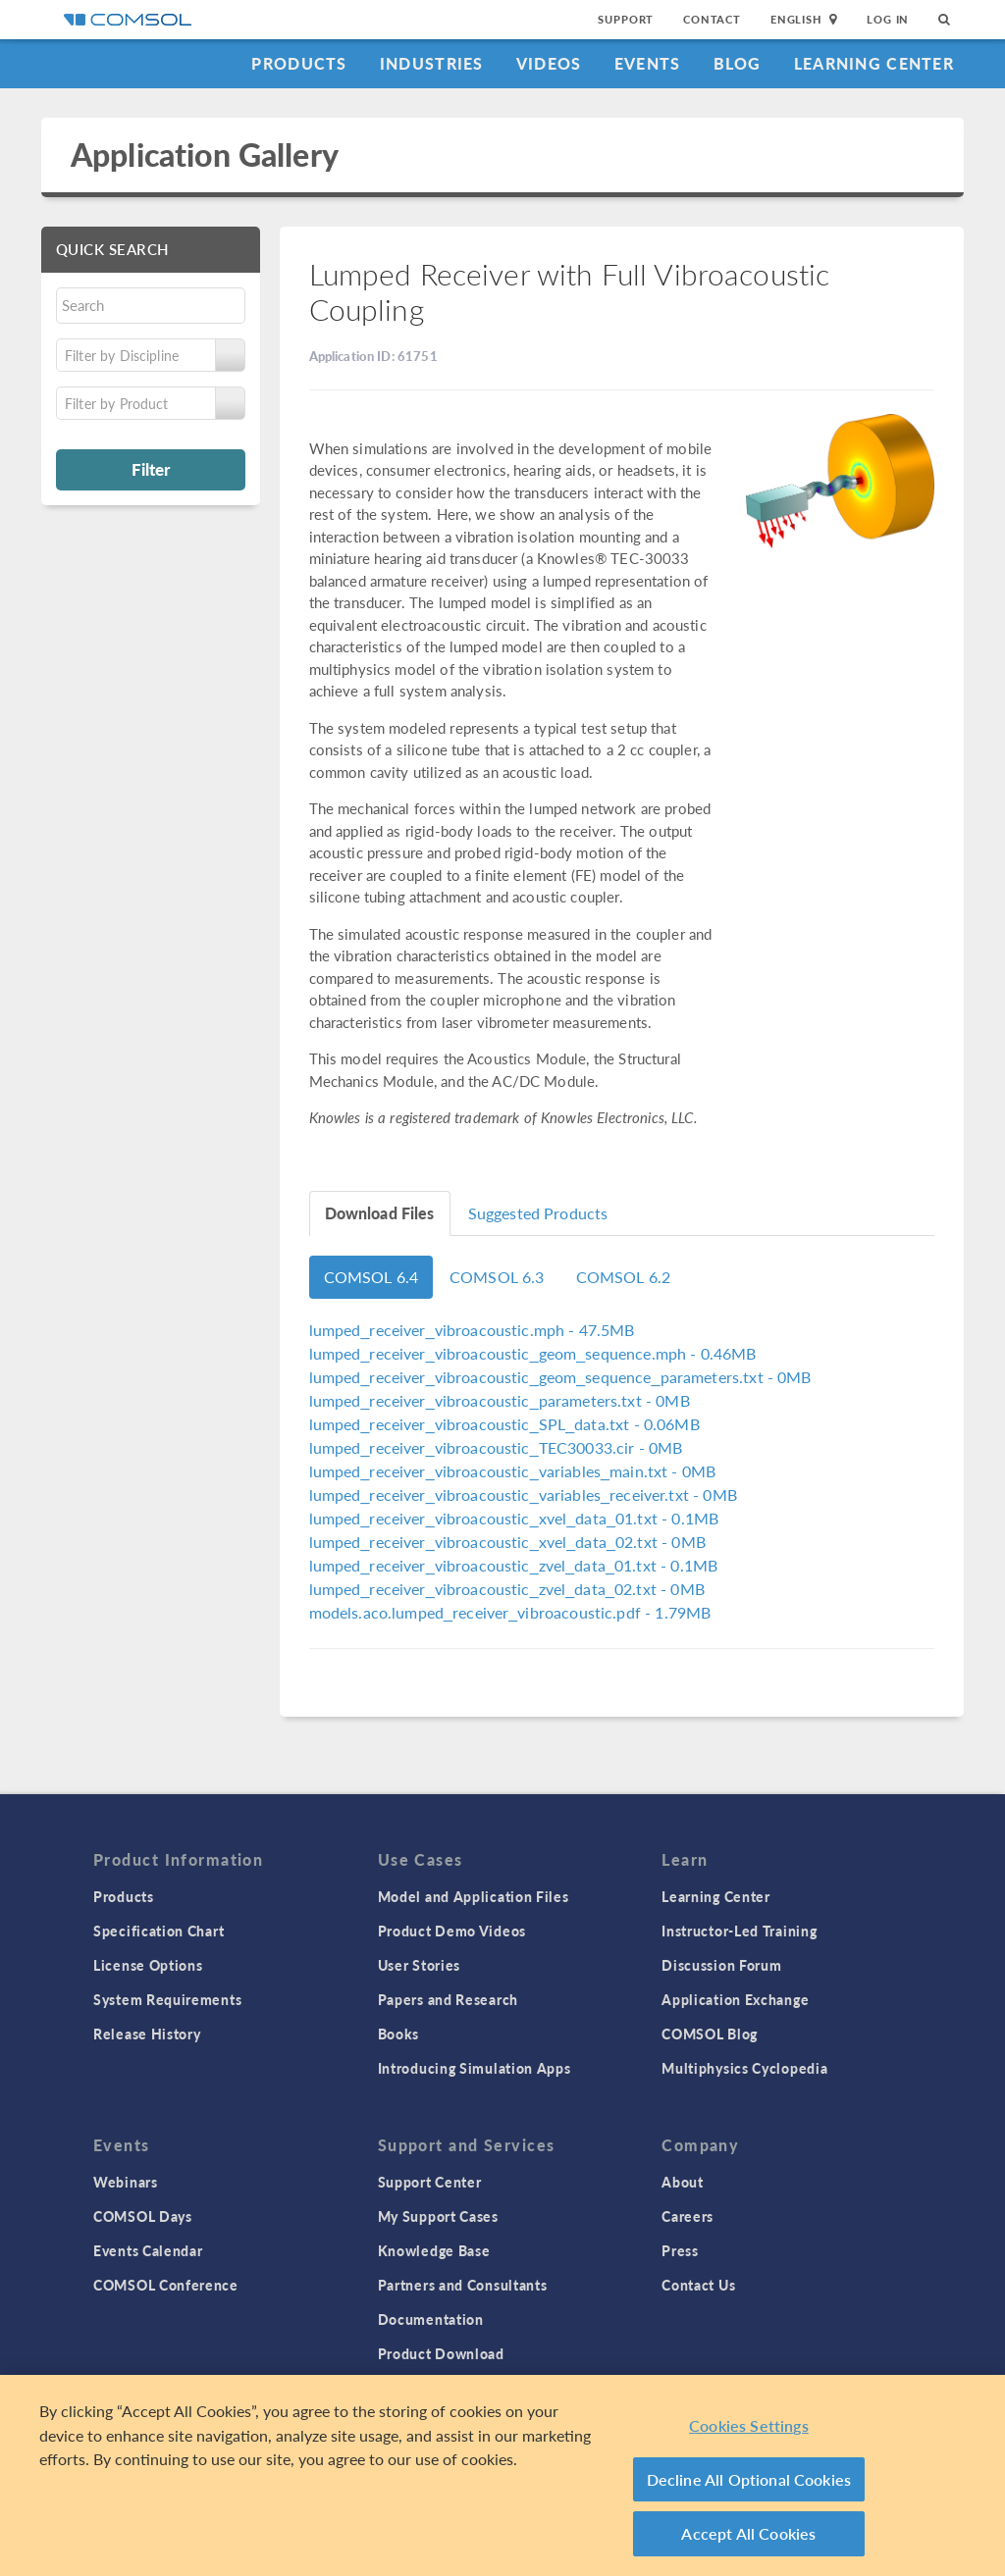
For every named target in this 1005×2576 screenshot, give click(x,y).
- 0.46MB (533, 1353)
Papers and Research (448, 1999)
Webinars (125, 2181)
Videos (549, 63)
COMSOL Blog (709, 2033)
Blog (738, 63)
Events (647, 63)
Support (626, 19)
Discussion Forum (721, 1965)
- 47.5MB (472, 1329)
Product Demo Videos (452, 1930)
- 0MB (560, 1376)
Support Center (430, 2181)
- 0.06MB (504, 1424)
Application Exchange (735, 1999)
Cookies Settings (749, 2425)
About (682, 2181)
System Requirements (167, 1999)
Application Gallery (205, 154)
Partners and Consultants (463, 2284)
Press (680, 2250)
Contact (712, 19)
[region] (502, 2475)
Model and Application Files (473, 1896)
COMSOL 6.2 (623, 1276)
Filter (151, 469)
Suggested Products (538, 1213)
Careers (687, 2216)
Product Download (441, 2353)
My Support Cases (438, 2216)
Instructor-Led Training (739, 1930)
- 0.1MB (514, 1518)
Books (399, 2033)
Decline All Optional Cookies (749, 2479)
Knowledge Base (434, 2250)
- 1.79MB (510, 1612)
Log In (888, 19)
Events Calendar (148, 2250)
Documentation (431, 2319)
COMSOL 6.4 (371, 1276)
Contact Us (698, 2284)
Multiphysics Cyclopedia (744, 2068)
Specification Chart (158, 1930)
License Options (148, 1965)
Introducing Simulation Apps (474, 2068)
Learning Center (874, 63)
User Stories (419, 1965)
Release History (147, 2033)
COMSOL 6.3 (497, 1276)
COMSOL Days (142, 2216)
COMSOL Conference (165, 2284)
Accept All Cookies (748, 2533)
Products (298, 63)
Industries (432, 63)
